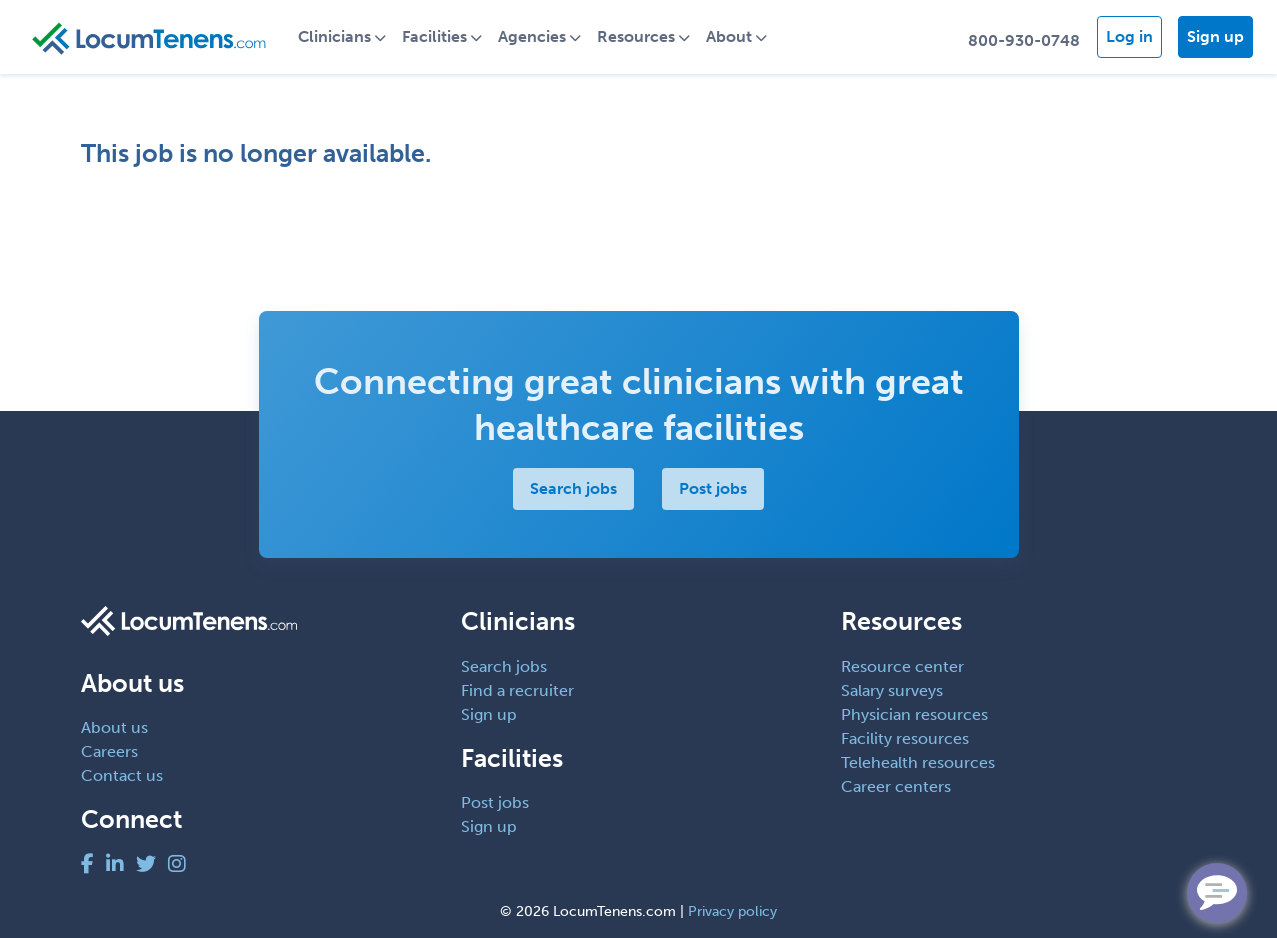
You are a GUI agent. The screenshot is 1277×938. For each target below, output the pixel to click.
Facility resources (905, 738)
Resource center (902, 666)
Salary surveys (892, 690)
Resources (636, 36)
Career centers (896, 786)
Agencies (532, 36)
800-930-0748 (1024, 40)
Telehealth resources (918, 762)
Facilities (434, 36)
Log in (1129, 36)
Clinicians (334, 36)
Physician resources (914, 714)
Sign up (1215, 36)
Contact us (122, 775)
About (729, 36)
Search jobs (573, 488)
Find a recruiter (517, 690)
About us (114, 727)
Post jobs (713, 488)
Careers (109, 751)
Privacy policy (732, 911)
